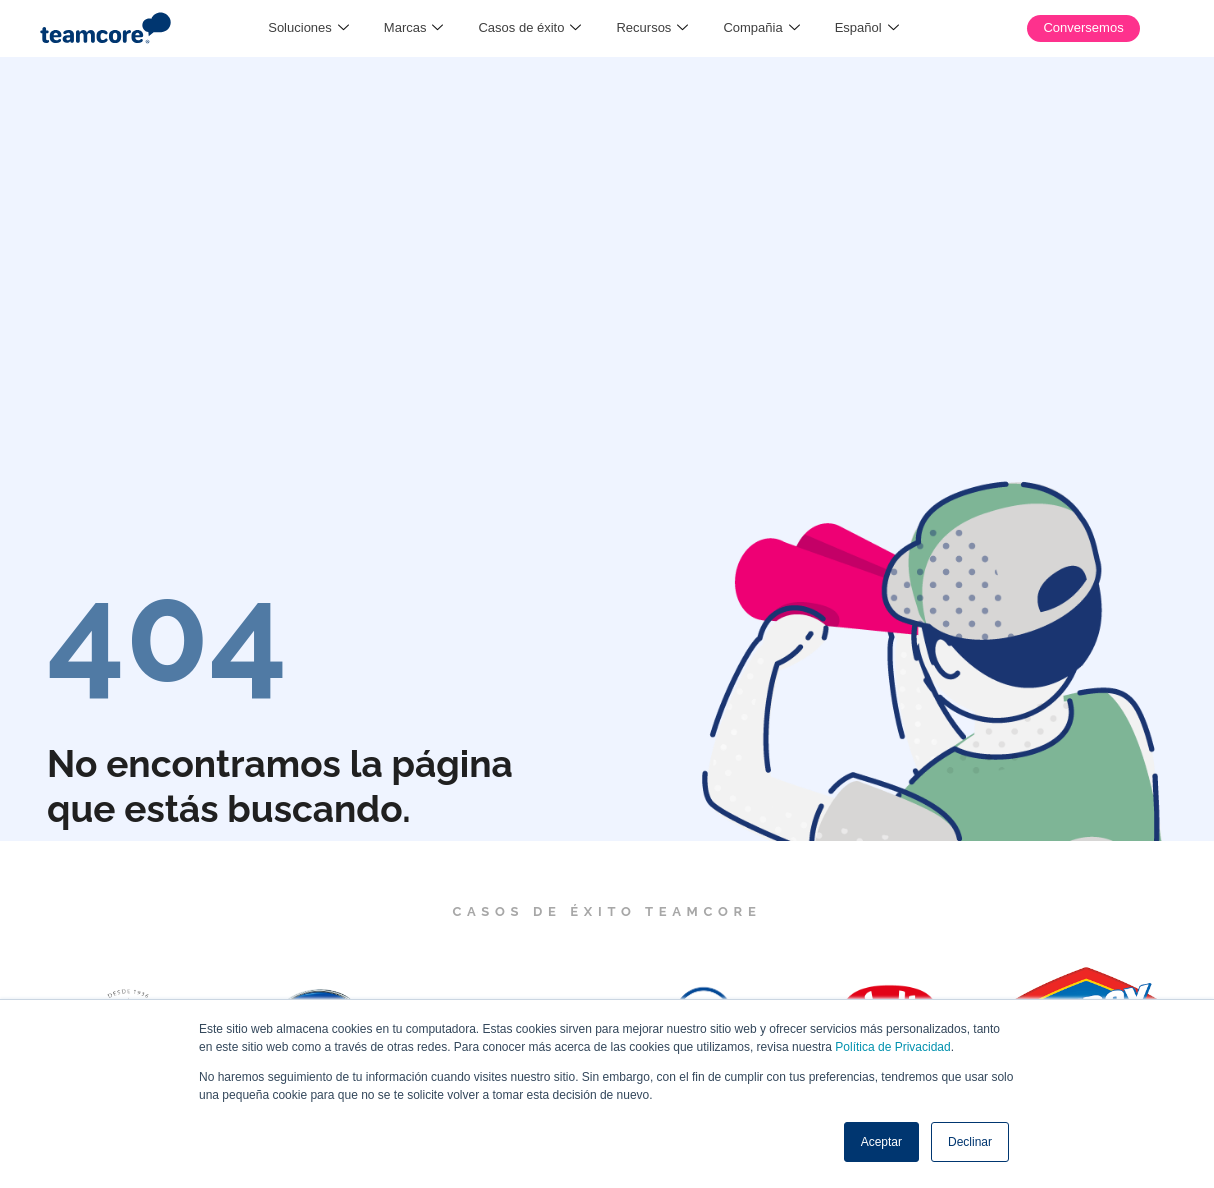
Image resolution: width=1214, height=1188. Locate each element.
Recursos (652, 28)
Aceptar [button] (881, 1142)
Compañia (761, 28)
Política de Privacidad (892, 1047)
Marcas (414, 28)
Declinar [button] (970, 1142)
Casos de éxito (529, 28)
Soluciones (308, 28)
